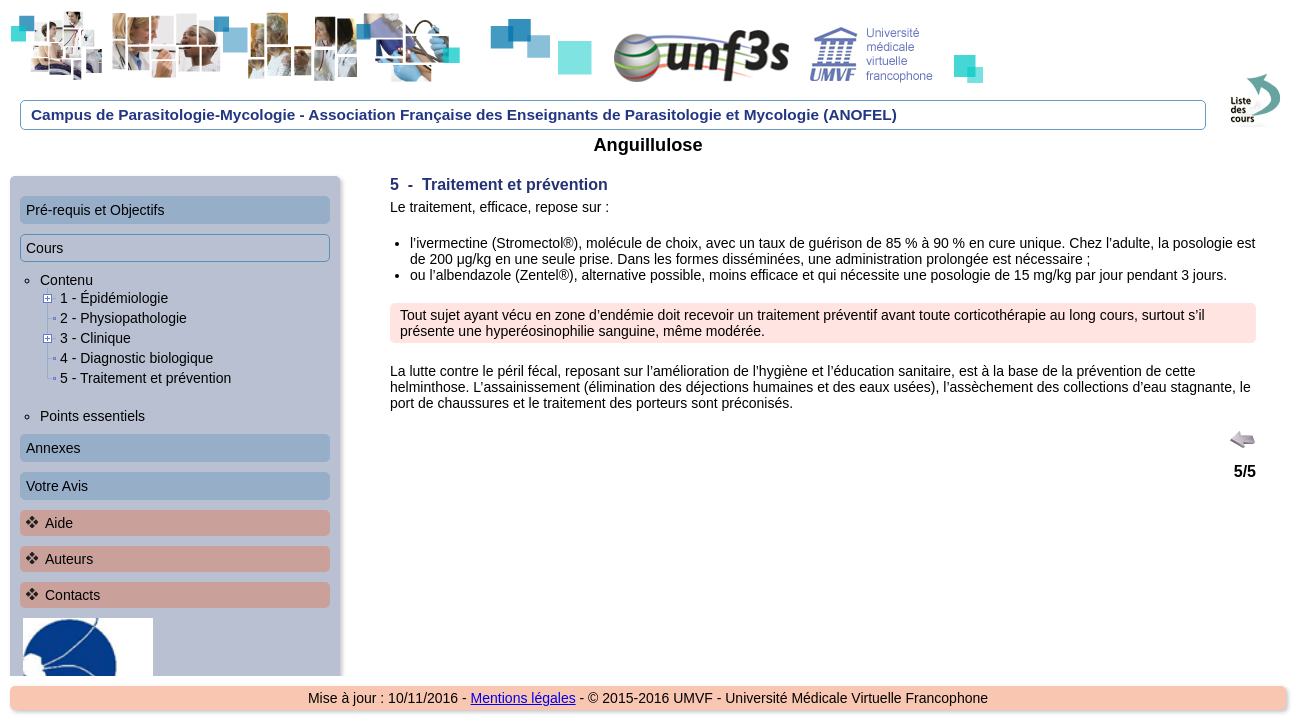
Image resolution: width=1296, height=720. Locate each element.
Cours (44, 248)
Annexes (53, 448)
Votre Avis (57, 486)
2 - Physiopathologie (123, 318)
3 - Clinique (95, 338)
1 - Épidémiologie (114, 298)
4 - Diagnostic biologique (136, 358)
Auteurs (69, 559)
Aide (59, 523)
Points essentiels (92, 416)
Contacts (72, 595)
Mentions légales (523, 698)
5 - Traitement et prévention (145, 378)
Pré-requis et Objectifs (95, 210)
